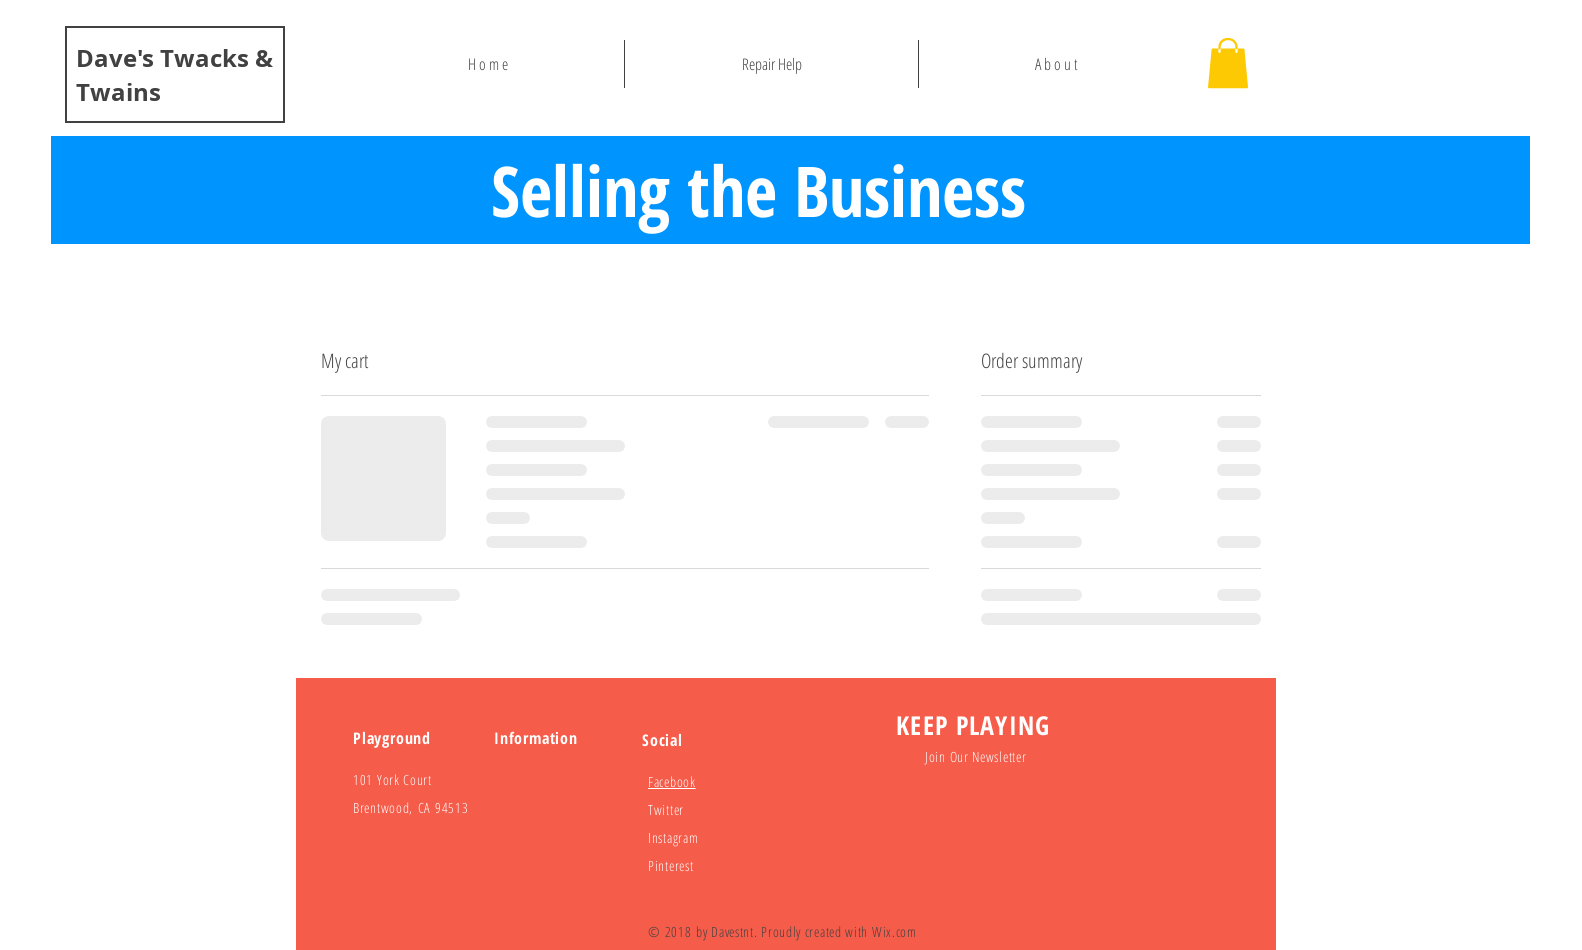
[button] (1228, 63)
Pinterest (670, 865)
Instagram (673, 837)
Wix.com (894, 931)
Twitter (666, 809)
